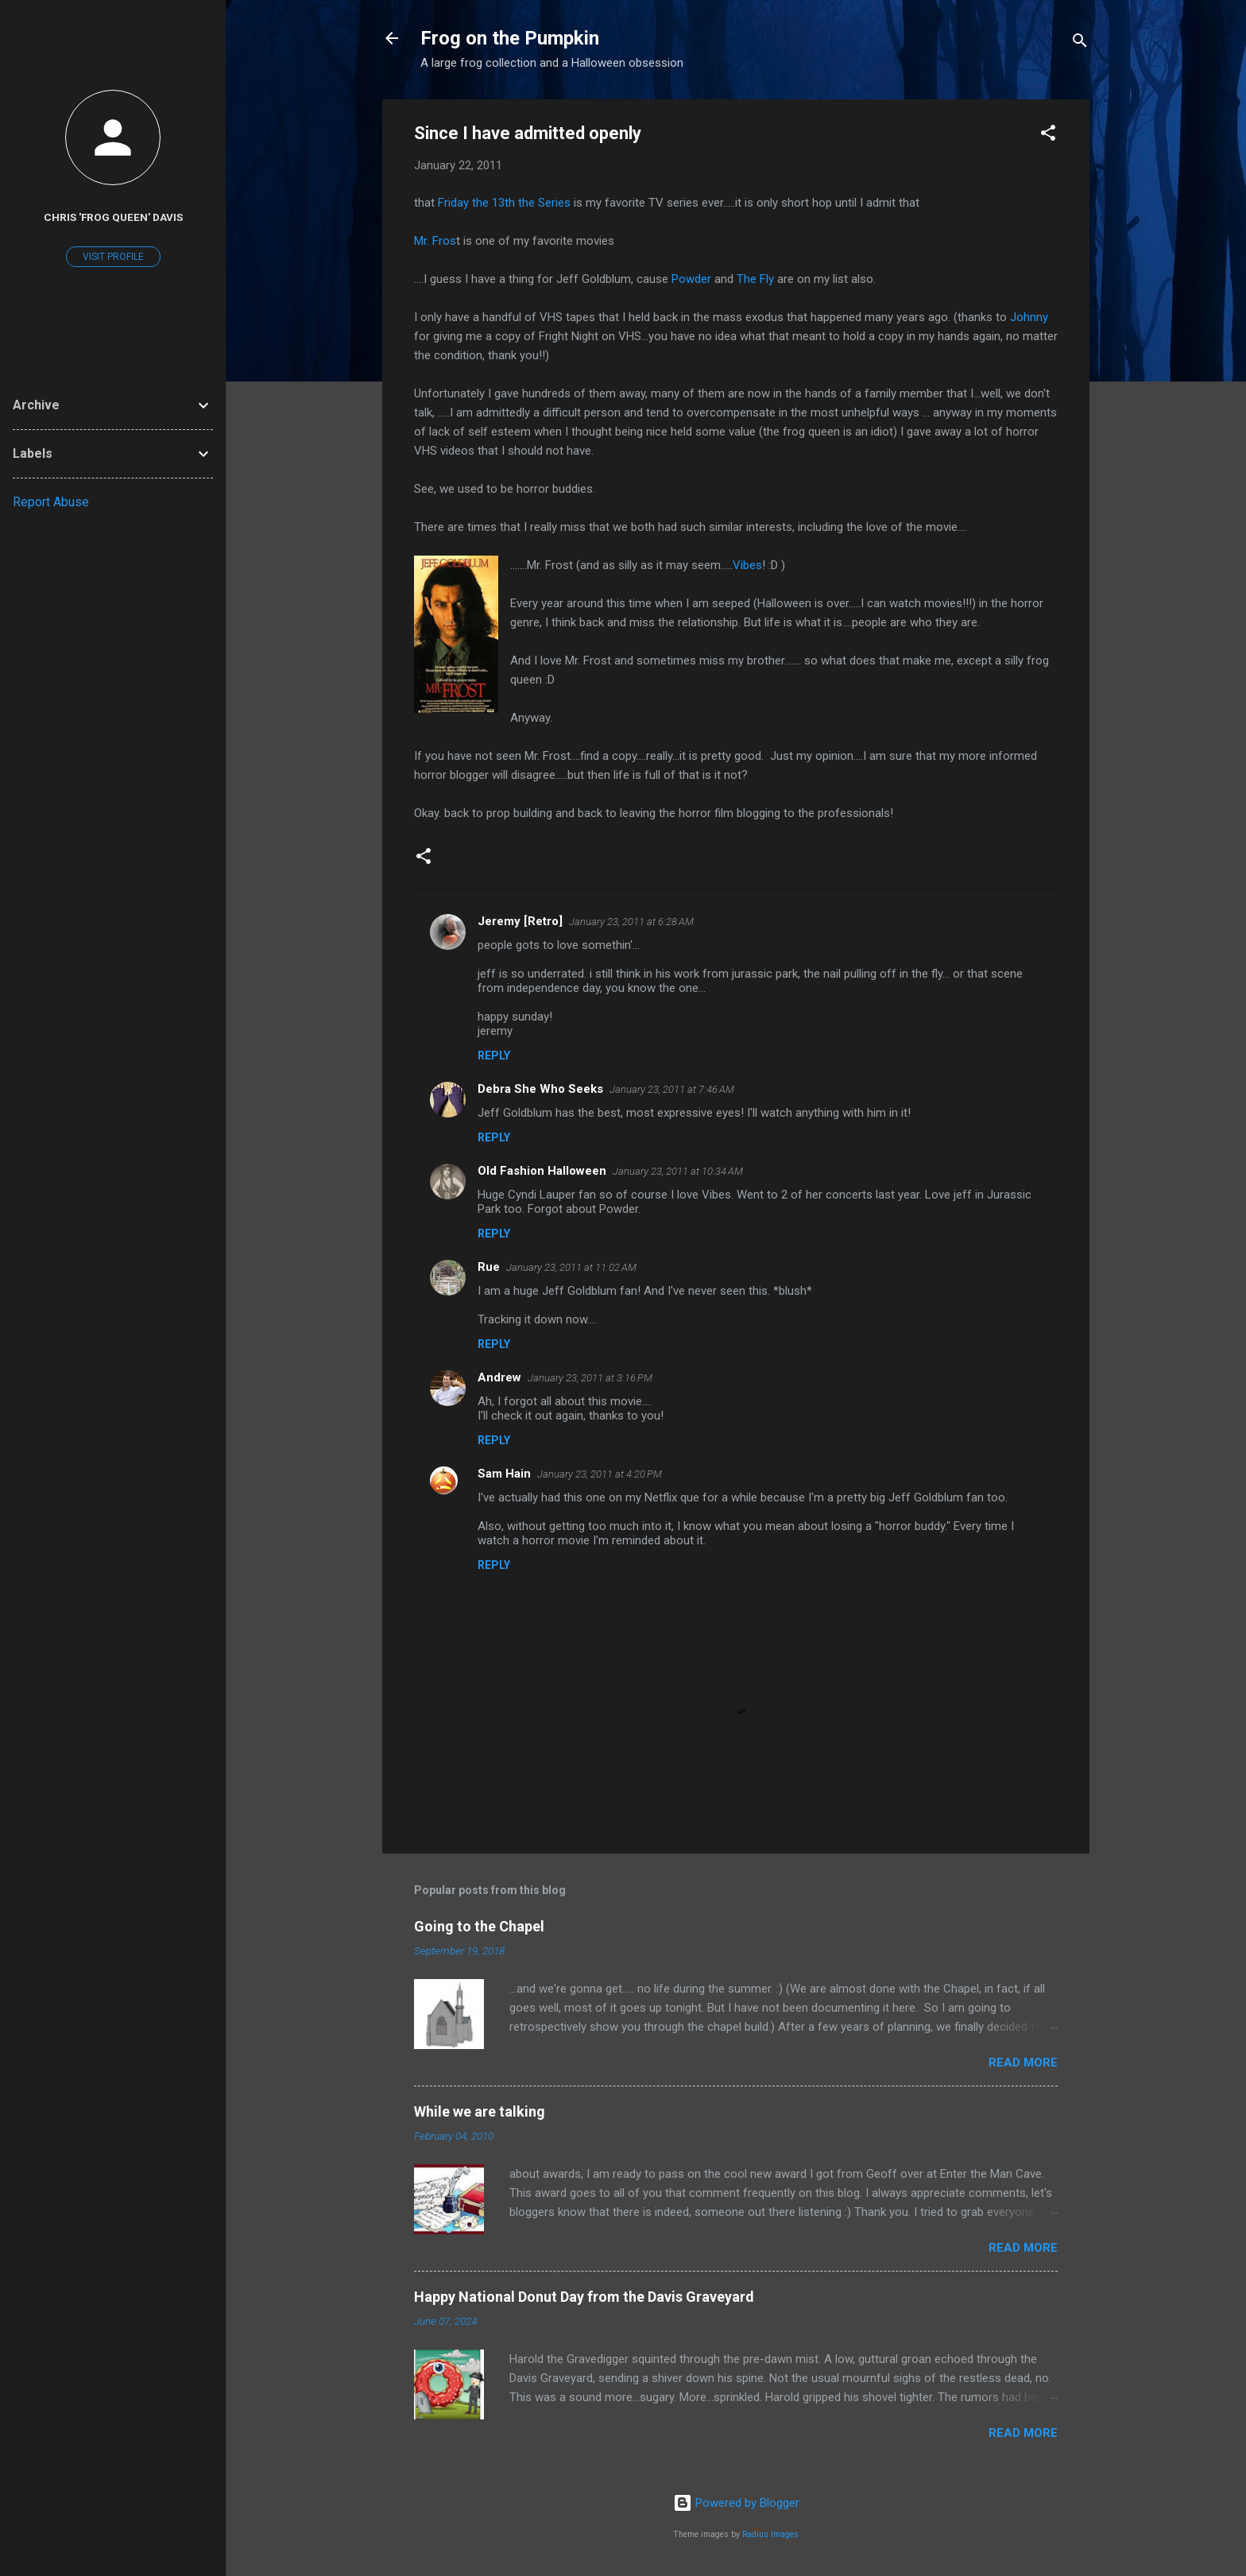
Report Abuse (51, 501)
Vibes (747, 565)
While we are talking (479, 2111)
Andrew (499, 1377)
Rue (489, 1267)
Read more (1023, 2062)
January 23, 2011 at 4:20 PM (599, 1474)
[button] (1048, 135)
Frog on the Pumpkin (509, 38)
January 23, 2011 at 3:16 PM (590, 1378)
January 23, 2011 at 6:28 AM (631, 922)
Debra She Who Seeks (540, 1089)
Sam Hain (504, 1473)
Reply (494, 1055)
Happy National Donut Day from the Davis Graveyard (584, 2296)
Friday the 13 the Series (504, 203)
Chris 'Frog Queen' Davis (113, 217)
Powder (691, 279)
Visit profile (113, 256)
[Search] (1079, 43)
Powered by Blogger (736, 2503)
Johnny (1029, 317)
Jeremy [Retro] (520, 921)
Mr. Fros (435, 241)
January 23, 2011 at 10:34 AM (678, 1171)
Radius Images (770, 2534)
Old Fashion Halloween (542, 1171)
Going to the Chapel (479, 1926)
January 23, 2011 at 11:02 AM (571, 1267)
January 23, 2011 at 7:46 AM (671, 1089)
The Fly (755, 279)
